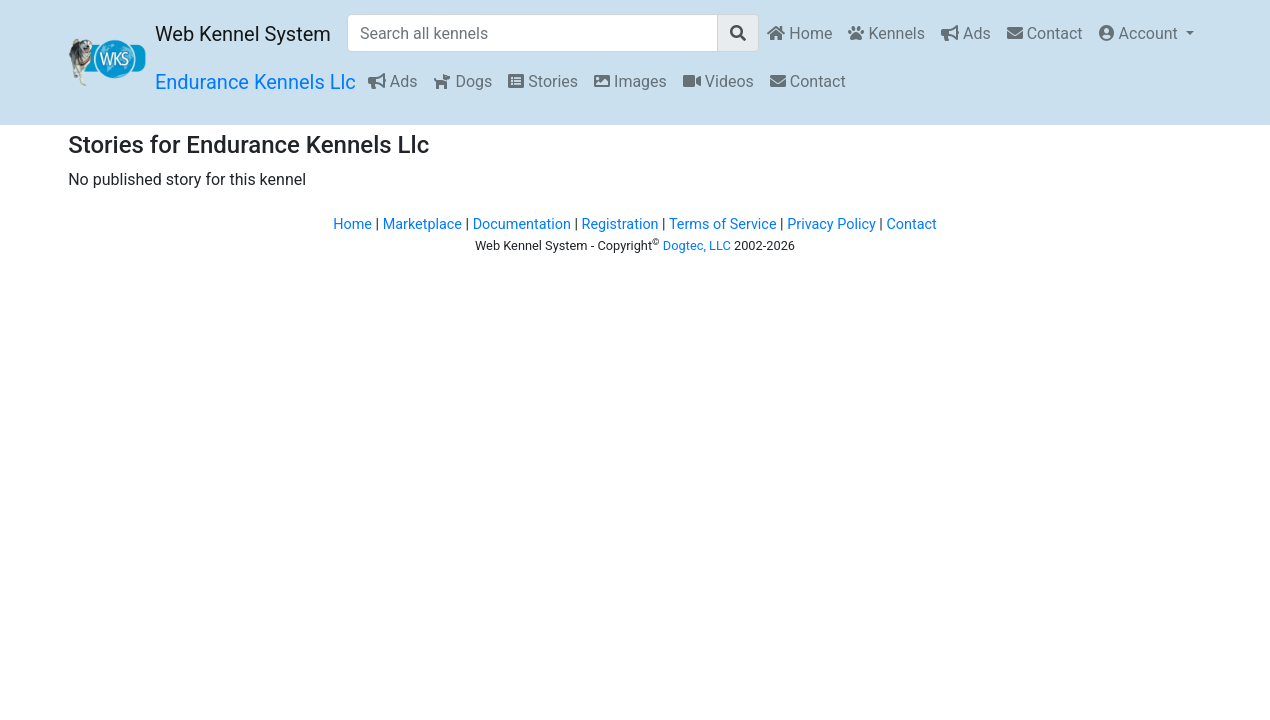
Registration (620, 224)
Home (799, 33)
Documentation (522, 224)
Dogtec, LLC (697, 245)
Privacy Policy (831, 224)
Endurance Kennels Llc (255, 82)
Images (630, 81)
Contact (1045, 33)
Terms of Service (723, 224)
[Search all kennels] (533, 33)
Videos (718, 81)
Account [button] (1140, 33)
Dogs (462, 81)
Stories (543, 81)
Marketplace (422, 224)
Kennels (886, 33)
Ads (966, 33)
